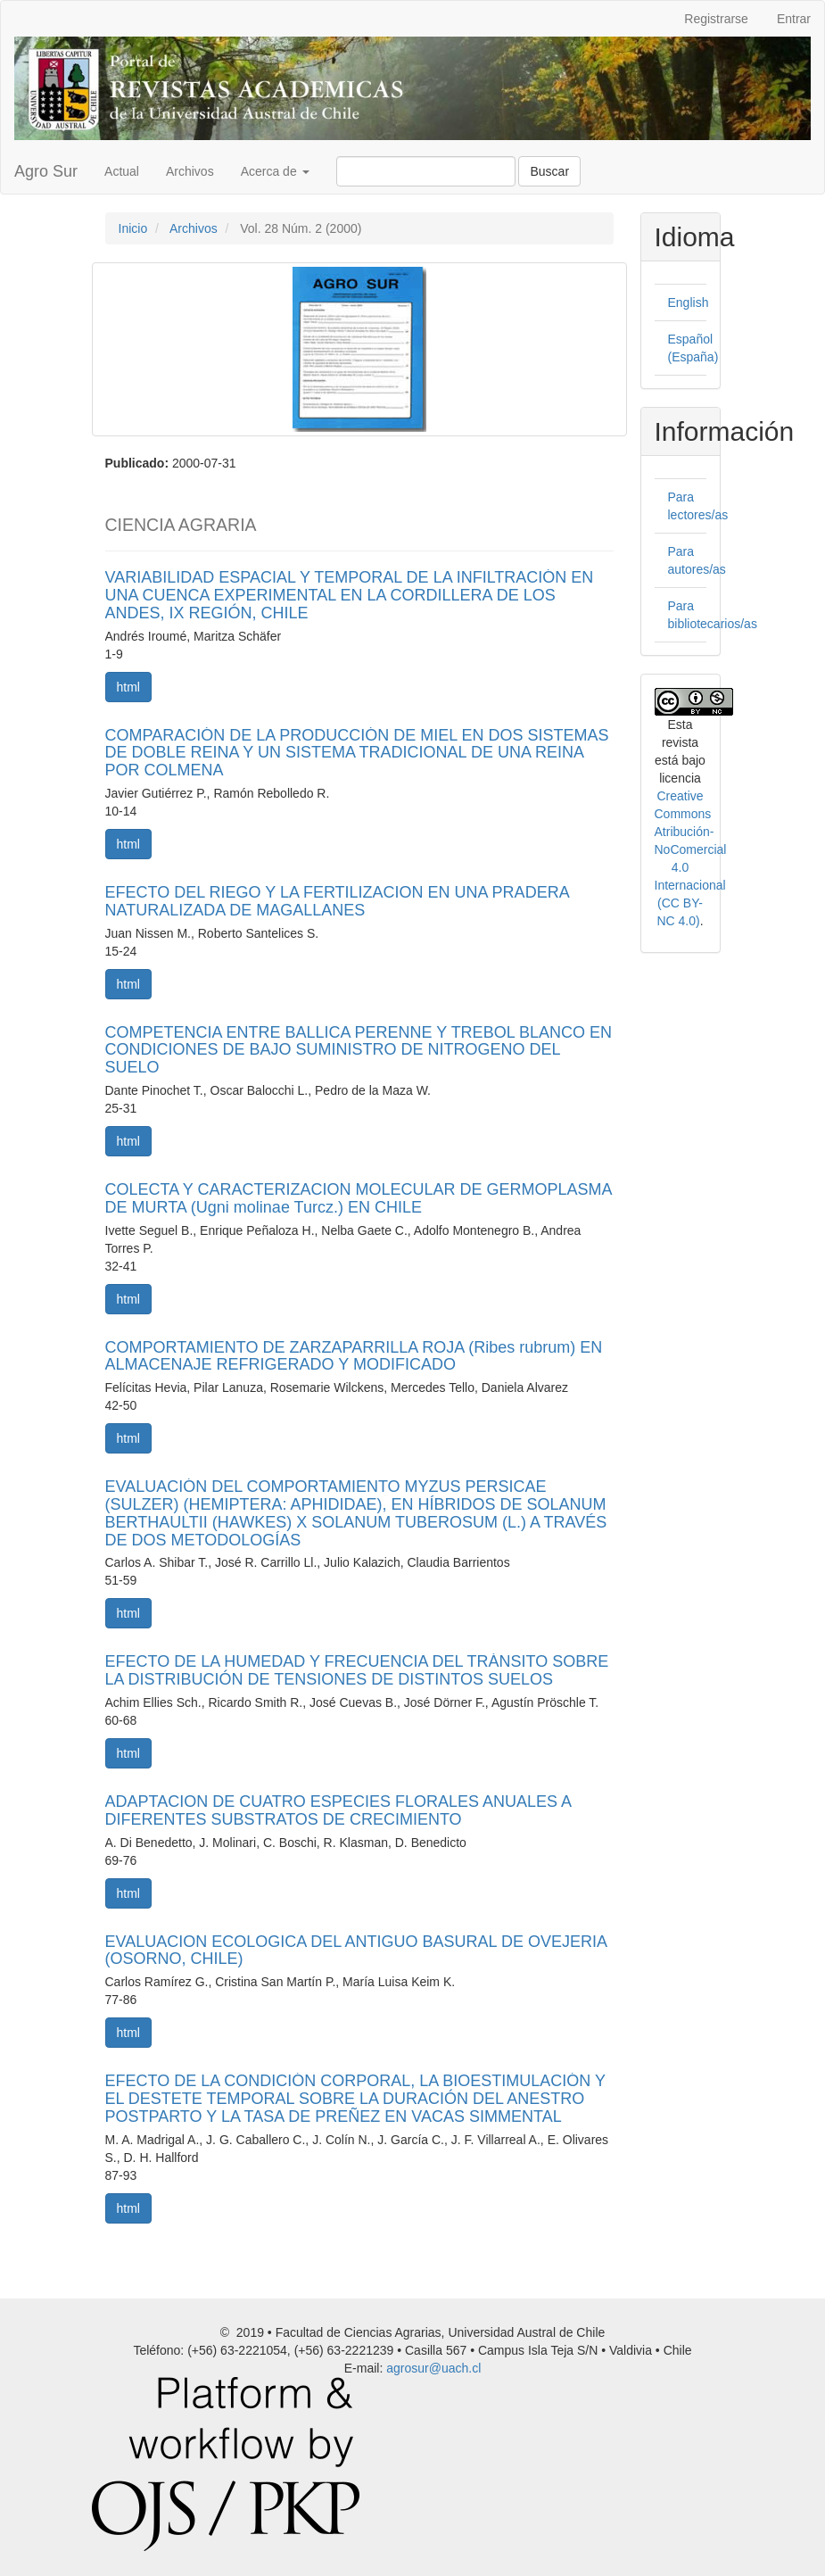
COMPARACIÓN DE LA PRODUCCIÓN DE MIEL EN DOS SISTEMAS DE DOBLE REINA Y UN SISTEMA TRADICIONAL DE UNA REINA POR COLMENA (357, 753)
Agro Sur (46, 171)
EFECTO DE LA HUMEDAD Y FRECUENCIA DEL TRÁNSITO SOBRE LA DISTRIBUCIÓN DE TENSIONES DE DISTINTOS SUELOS (357, 1670)
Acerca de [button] (275, 171)
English (688, 302)
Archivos (190, 171)
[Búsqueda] (426, 171)
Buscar (549, 171)
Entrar (794, 19)
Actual (121, 171)
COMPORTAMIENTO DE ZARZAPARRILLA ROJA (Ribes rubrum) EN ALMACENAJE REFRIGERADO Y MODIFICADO (354, 1356)
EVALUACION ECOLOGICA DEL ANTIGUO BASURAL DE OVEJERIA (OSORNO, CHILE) (356, 1950)
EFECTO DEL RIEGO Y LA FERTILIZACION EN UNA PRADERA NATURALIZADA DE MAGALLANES (337, 901)
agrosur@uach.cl (433, 2368)
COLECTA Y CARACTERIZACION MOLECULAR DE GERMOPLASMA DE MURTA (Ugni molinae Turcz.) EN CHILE (358, 1198)
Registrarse (716, 19)
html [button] (128, 687)
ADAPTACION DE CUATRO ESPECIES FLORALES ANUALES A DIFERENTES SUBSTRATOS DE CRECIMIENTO (338, 1810)
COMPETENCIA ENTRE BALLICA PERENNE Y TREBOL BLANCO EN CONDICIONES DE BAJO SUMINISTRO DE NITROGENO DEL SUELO (359, 1050)
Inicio (133, 228)
